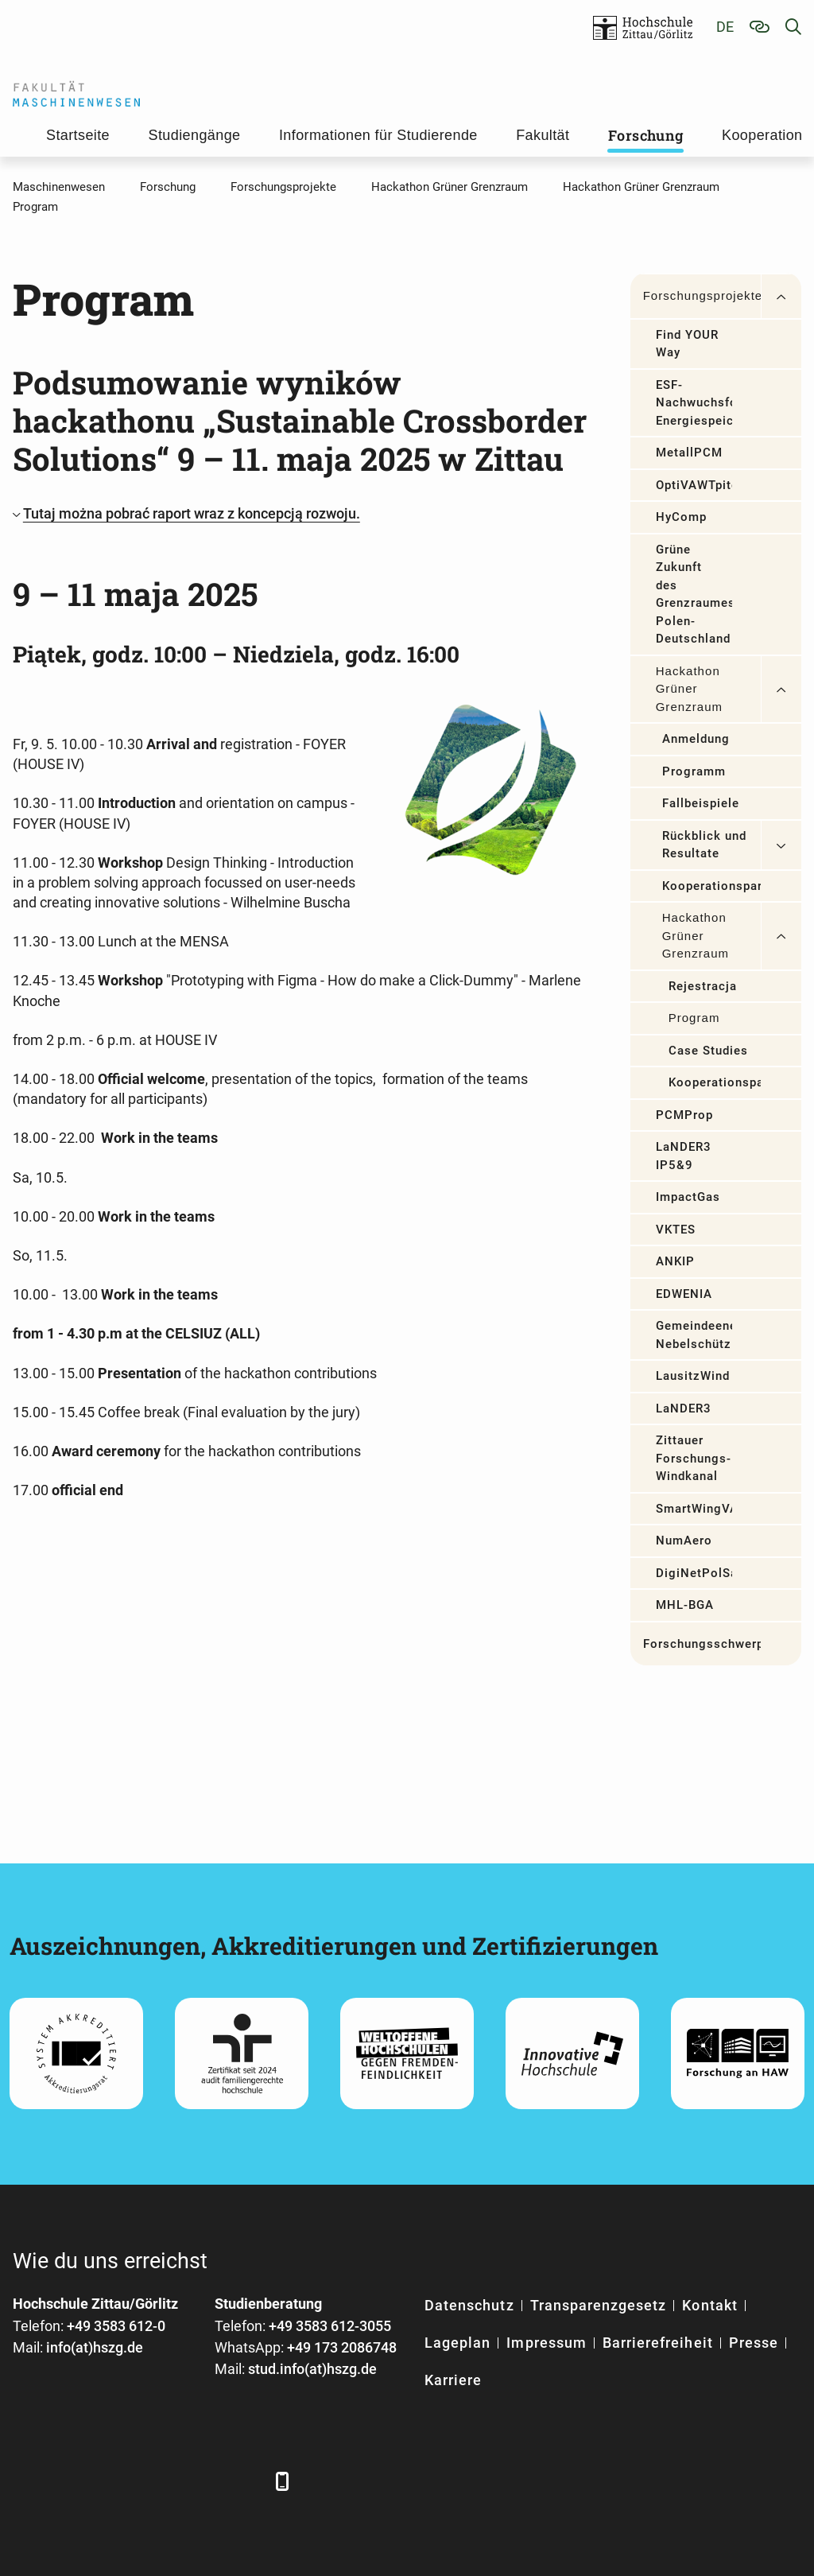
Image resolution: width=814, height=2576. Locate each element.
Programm (694, 771)
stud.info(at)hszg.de (312, 2368)
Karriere (453, 2380)
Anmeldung (696, 739)
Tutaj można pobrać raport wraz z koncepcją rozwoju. (191, 513)
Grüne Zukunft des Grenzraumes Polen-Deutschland (694, 594)
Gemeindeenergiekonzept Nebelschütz (694, 1335)
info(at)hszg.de (94, 2347)
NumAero (684, 1540)
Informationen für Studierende (378, 135)
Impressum (546, 2342)
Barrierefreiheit (658, 2342)
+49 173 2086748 (342, 2347)
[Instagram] (201, 2481)
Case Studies (709, 1050)
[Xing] (114, 2481)
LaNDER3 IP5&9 (683, 1156)
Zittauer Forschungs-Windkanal (694, 1458)
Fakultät (542, 135)
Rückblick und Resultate (704, 845)
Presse (753, 2342)
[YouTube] (158, 2481)
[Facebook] (27, 2481)
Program (694, 1017)
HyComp (681, 517)
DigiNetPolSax (694, 1573)
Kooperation (762, 135)
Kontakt (709, 2305)
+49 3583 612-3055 (330, 2326)
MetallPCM (689, 452)
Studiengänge (195, 135)
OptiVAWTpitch (694, 485)
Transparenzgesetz (598, 2305)
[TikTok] (245, 2481)
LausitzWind (693, 1376)
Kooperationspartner (711, 886)
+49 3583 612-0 (116, 2326)
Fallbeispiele (701, 803)
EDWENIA (684, 1294)
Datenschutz (469, 2305)
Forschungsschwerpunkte (702, 1644)
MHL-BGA (685, 1605)
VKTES (676, 1229)
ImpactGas (688, 1197)
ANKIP (675, 1261)
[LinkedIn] (70, 2481)
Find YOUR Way (687, 344)
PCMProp (684, 1115)
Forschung (646, 135)
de (725, 26)
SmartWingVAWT (694, 1509)
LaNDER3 (683, 1408)
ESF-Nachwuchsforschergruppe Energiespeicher (694, 403)
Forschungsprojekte (702, 295)
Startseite (78, 135)
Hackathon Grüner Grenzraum (689, 688)
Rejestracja (703, 986)
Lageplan (457, 2342)
